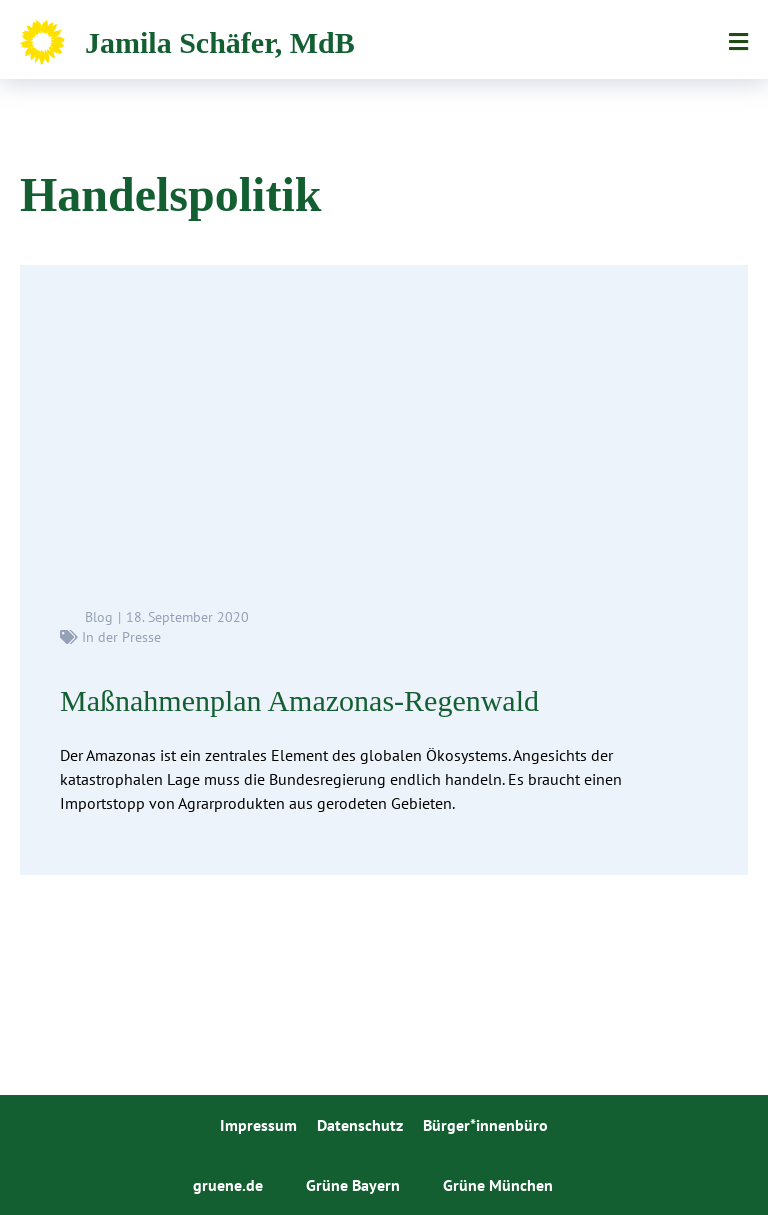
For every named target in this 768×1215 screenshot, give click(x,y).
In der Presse (121, 637)
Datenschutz (360, 1125)
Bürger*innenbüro (485, 1125)
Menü (738, 42)
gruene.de (228, 1185)
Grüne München (498, 1185)
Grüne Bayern (353, 1185)
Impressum (258, 1125)
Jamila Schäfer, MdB (220, 42)
